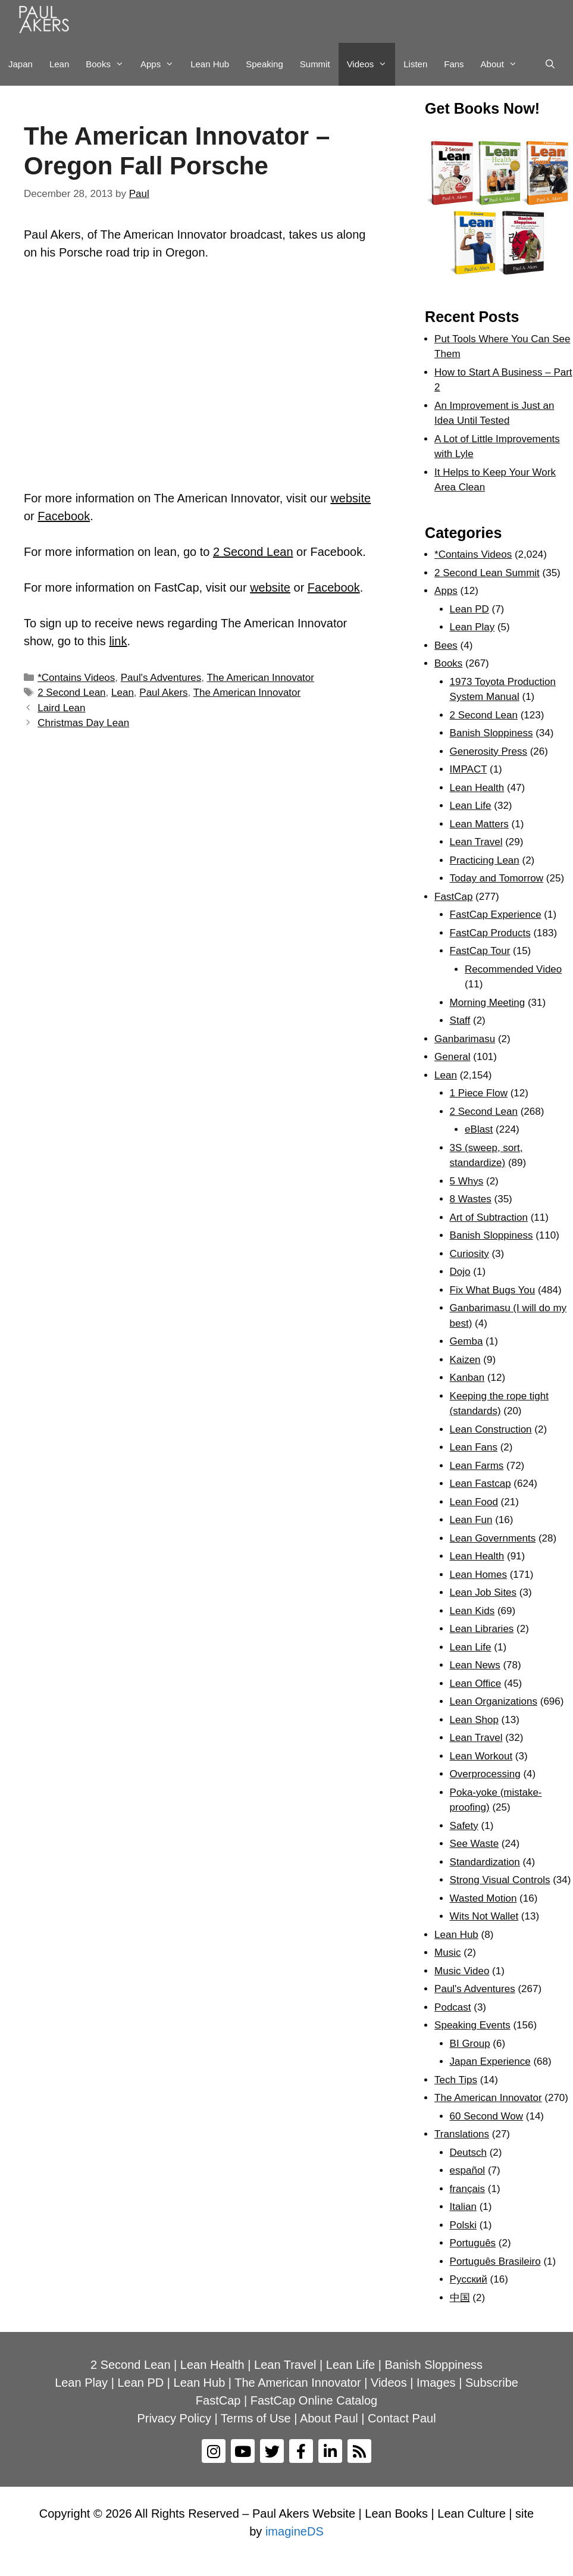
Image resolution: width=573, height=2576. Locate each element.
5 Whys (467, 1181)
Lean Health (477, 787)
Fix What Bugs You (493, 1290)
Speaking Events (472, 2025)
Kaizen (465, 1359)
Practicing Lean (484, 860)
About (503, 64)
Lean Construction (491, 1429)
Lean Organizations (493, 1701)
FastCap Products (490, 933)
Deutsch (468, 2152)
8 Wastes (470, 1199)
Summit (315, 64)
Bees (446, 645)
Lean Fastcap (480, 1483)
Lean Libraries (482, 1628)
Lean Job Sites (483, 1592)
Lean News (475, 1665)
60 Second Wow (486, 2116)
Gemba (466, 1341)
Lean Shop (474, 1719)
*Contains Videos (76, 677)
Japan (20, 64)
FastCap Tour (480, 950)
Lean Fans (473, 1447)
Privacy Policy (174, 2418)
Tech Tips (455, 2080)
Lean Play (472, 627)
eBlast (479, 1129)
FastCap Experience (495, 914)
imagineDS (294, 2531)
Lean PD (469, 609)
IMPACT (468, 769)
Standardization (485, 1862)
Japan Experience (490, 2061)
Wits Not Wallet (484, 1916)
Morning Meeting (487, 1002)
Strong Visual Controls (500, 1880)
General (452, 1056)
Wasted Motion (483, 1898)
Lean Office (476, 1683)
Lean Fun (471, 1519)
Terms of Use (256, 2418)
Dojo (460, 1271)
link (118, 641)
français (468, 2188)
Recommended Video (513, 969)
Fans (454, 64)
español (468, 2170)
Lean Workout (481, 1756)
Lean (59, 64)
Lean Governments (493, 1538)
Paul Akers (163, 692)
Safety (464, 1825)
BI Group (470, 2043)
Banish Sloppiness (491, 733)
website (350, 498)
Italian (463, 2206)
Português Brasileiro (495, 2261)
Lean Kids (472, 1611)
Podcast (452, 2007)
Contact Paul (402, 2418)
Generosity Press (488, 751)
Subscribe (491, 2382)
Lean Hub (209, 64)
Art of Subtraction (489, 1217)
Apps (161, 64)
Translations (461, 2134)
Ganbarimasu (464, 1039)
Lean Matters (479, 824)
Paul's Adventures (161, 677)
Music (447, 1952)
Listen (415, 64)
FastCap (453, 896)
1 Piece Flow (479, 1093)
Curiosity (469, 1253)
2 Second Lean (253, 551)
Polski (463, 2225)
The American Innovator (260, 677)
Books (109, 64)
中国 (460, 2297)
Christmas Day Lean (83, 723)
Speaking (264, 64)
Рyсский (468, 2279)
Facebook (63, 516)
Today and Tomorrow (497, 878)
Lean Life (470, 805)
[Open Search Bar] (550, 64)
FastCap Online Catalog (314, 2400)
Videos (371, 64)
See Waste (474, 1843)
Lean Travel (476, 842)
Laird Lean (61, 708)
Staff (460, 1020)
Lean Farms (477, 1465)
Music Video (461, 1971)
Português (473, 2243)
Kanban (467, 1377)
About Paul (329, 2418)
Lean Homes (478, 1574)
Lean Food (474, 1502)
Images (436, 2382)
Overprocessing (485, 1774)
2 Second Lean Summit (487, 573)
